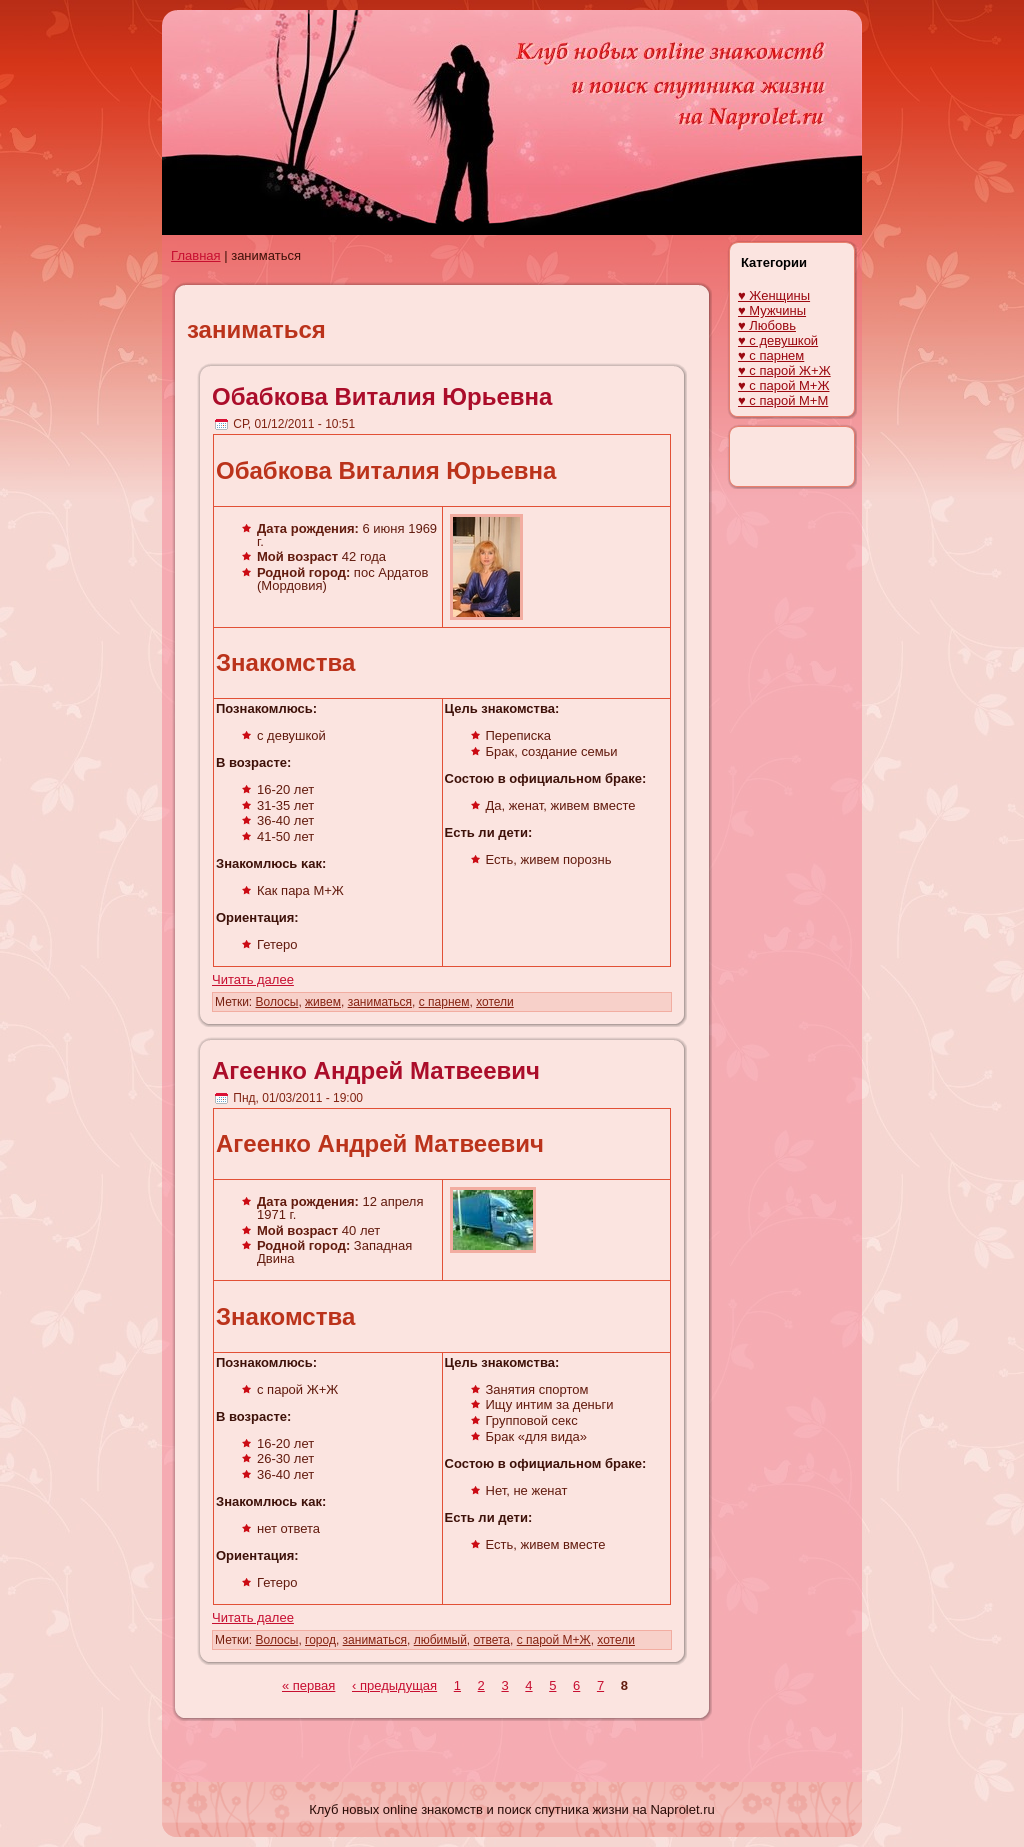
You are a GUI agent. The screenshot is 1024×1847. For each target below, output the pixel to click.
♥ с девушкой (778, 340)
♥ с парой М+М (783, 400)
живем (323, 1002)
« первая (308, 1685)
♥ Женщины (774, 295)
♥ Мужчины (772, 310)
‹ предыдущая (394, 1685)
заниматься (380, 1002)
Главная (195, 255)
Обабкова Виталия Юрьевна (382, 396)
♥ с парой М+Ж (783, 385)
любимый (440, 1640)
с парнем (444, 1002)
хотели (495, 1002)
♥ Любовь (767, 325)
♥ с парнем (771, 355)
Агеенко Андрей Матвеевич (376, 1070)
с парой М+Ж (554, 1640)
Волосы (277, 1002)
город (320, 1640)
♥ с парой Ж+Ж (784, 370)
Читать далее (253, 979)
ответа (492, 1640)
